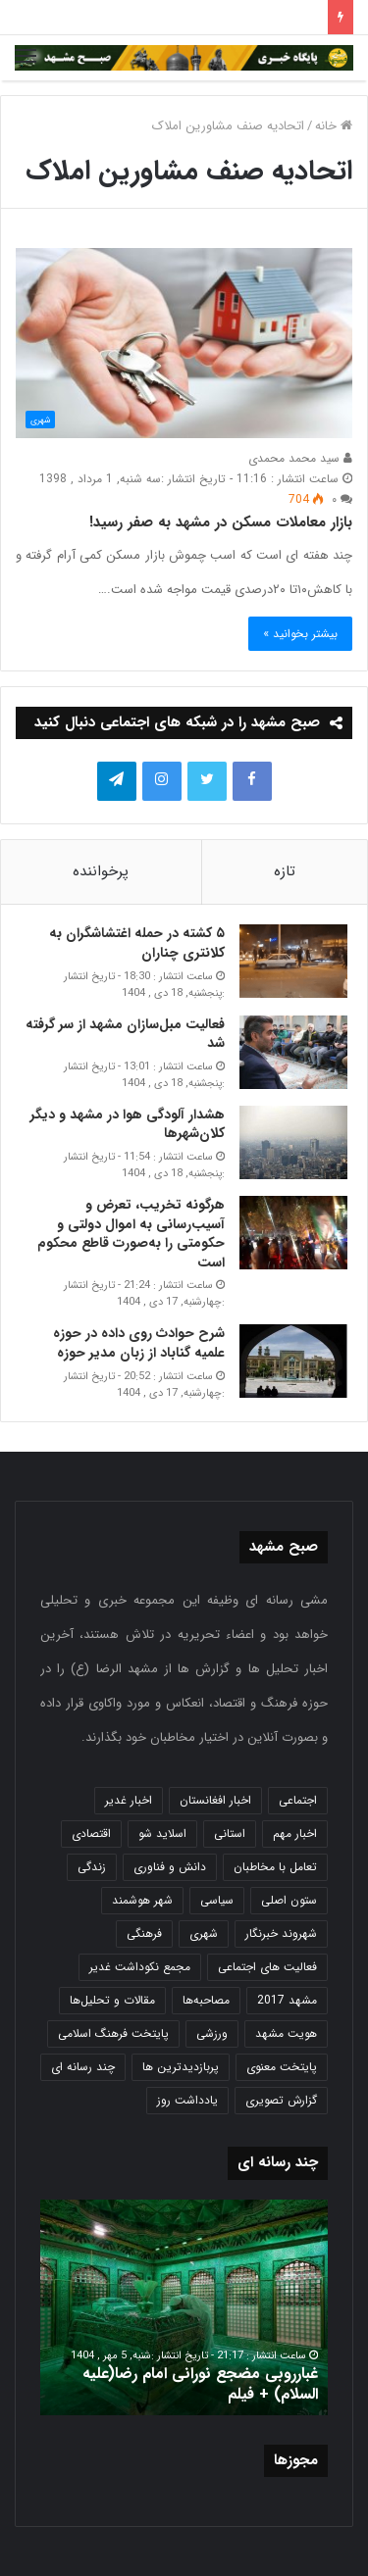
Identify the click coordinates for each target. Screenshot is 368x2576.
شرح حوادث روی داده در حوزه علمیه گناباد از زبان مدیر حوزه (139, 1342)
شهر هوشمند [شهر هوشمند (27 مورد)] (142, 1900)
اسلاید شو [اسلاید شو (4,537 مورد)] (162, 1833)
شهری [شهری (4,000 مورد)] (203, 1933)
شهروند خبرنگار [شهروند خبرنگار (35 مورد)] (281, 1933)
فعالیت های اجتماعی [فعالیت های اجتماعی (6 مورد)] (267, 1966)
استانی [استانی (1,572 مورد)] (229, 1833)
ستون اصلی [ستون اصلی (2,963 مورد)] (289, 1900)
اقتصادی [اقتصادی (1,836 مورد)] (91, 1833)
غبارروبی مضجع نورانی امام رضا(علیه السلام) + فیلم (200, 2383)
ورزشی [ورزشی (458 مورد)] (212, 2033)
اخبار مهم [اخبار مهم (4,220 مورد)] (295, 1833)
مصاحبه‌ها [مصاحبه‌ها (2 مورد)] (206, 2000)
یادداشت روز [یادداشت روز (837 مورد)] (187, 2100)
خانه (333, 126)
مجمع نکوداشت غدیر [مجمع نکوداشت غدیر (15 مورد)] (139, 1966)
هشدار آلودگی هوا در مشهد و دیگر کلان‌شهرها (127, 1124)
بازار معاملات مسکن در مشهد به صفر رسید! (220, 522)
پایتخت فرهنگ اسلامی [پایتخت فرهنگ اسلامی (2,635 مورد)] (113, 2033)
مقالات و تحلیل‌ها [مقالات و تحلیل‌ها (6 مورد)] (112, 2000)
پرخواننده (101, 871)
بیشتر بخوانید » (300, 633)
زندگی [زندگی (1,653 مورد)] (92, 1867)
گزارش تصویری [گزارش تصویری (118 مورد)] (281, 2100)
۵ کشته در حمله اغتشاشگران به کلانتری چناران (137, 943)
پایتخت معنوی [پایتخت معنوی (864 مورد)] (281, 2066)
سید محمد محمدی (300, 458)
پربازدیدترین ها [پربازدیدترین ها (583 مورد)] (180, 2066)
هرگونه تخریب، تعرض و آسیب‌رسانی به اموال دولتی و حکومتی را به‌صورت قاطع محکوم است (131, 1233)
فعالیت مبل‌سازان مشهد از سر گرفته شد (125, 1034)
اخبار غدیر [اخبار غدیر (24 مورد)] (128, 1800)
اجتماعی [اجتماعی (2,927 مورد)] (298, 1800)
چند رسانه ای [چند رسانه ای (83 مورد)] (83, 2066)
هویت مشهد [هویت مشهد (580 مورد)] (286, 2033)
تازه (284, 871)
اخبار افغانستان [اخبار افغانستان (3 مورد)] (215, 1800)
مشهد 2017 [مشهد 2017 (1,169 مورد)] (287, 2000)
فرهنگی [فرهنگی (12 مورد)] (144, 1933)
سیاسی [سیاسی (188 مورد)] (217, 1900)
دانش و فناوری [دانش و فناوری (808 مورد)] (169, 1867)
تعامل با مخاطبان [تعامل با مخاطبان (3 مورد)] (275, 1867)
